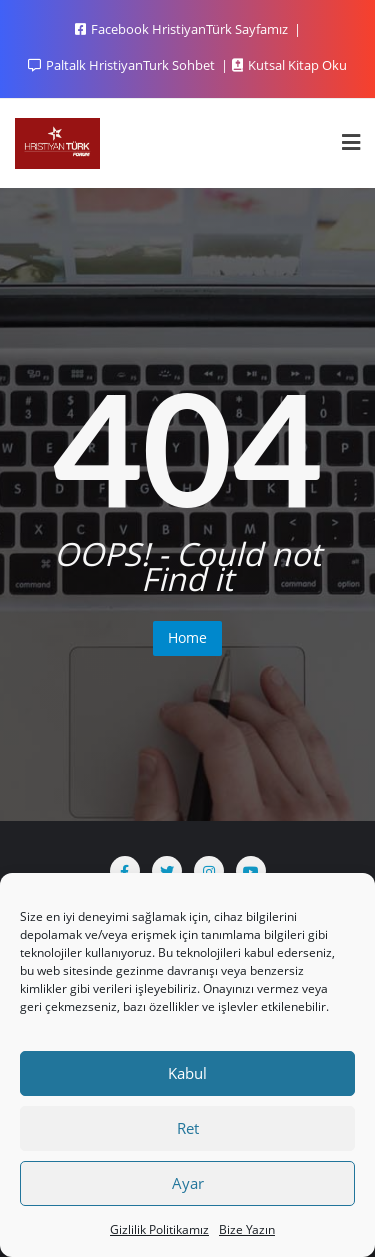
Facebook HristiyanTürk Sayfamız (183, 29)
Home (187, 637)
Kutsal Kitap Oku (289, 65)
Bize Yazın (247, 1229)
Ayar (188, 1183)
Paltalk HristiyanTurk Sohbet (123, 65)
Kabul (187, 1073)
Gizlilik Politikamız (159, 1229)
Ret (188, 1128)
